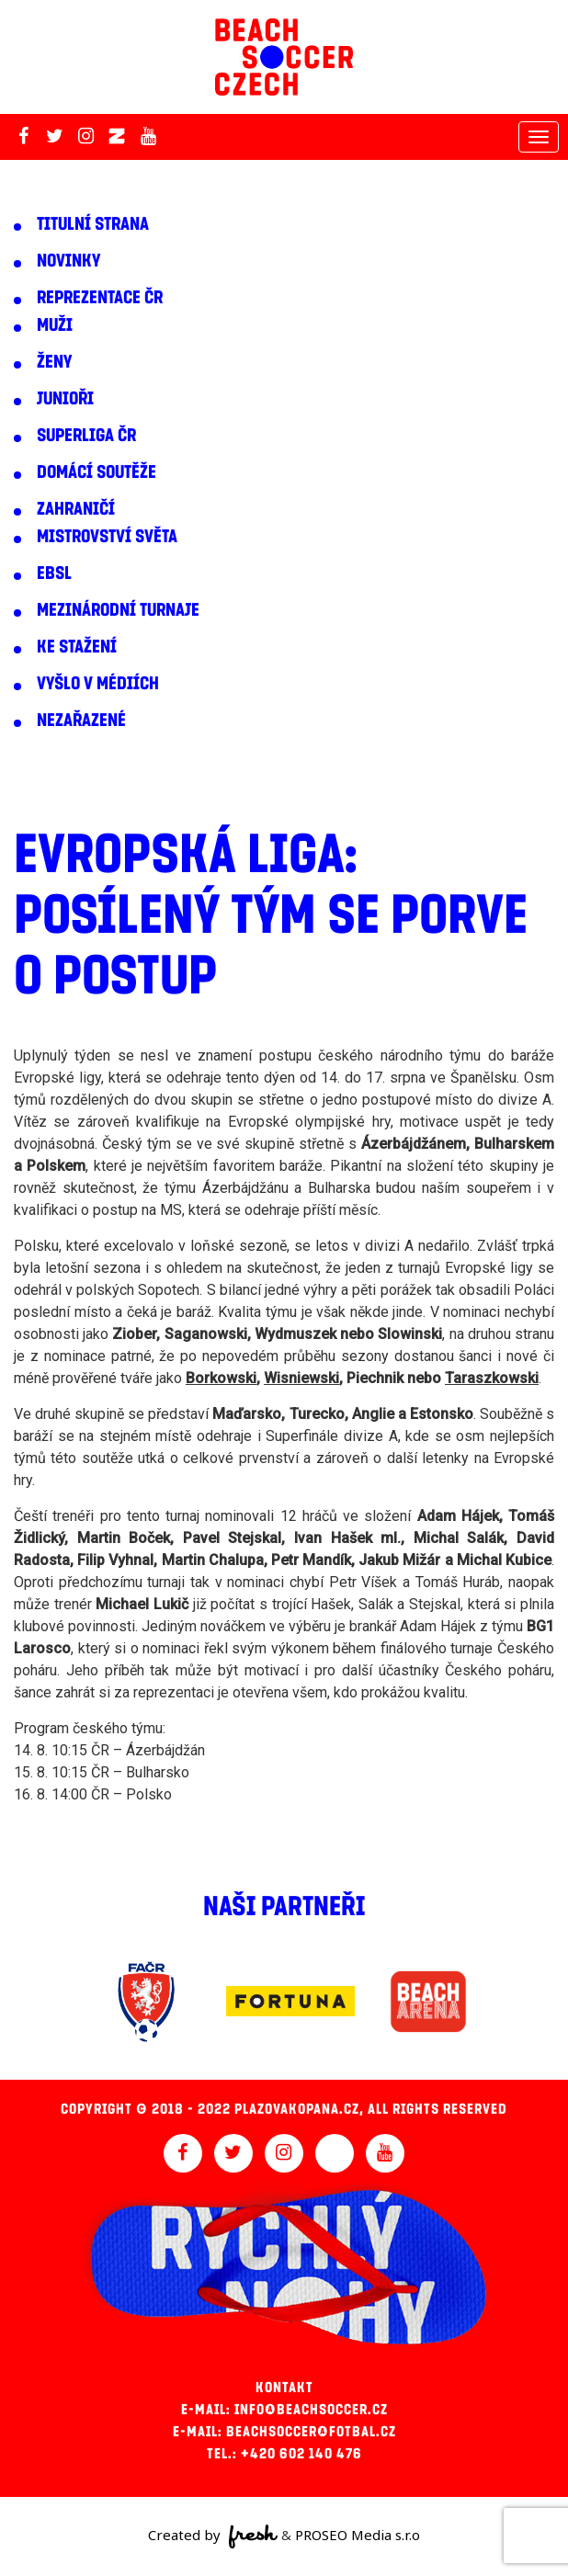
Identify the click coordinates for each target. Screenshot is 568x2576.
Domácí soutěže (96, 472)
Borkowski (221, 1378)
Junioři (65, 399)
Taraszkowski (492, 1378)
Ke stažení (77, 647)
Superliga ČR (86, 435)
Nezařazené (81, 720)
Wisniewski (301, 1378)
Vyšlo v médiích (98, 684)
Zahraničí (76, 509)
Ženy (54, 362)
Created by (213, 2536)
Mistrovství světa (107, 537)
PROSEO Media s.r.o (357, 2534)
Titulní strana (93, 224)
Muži (55, 325)
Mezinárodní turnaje (118, 610)
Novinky (68, 261)
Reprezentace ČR (100, 298)
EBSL (54, 573)
